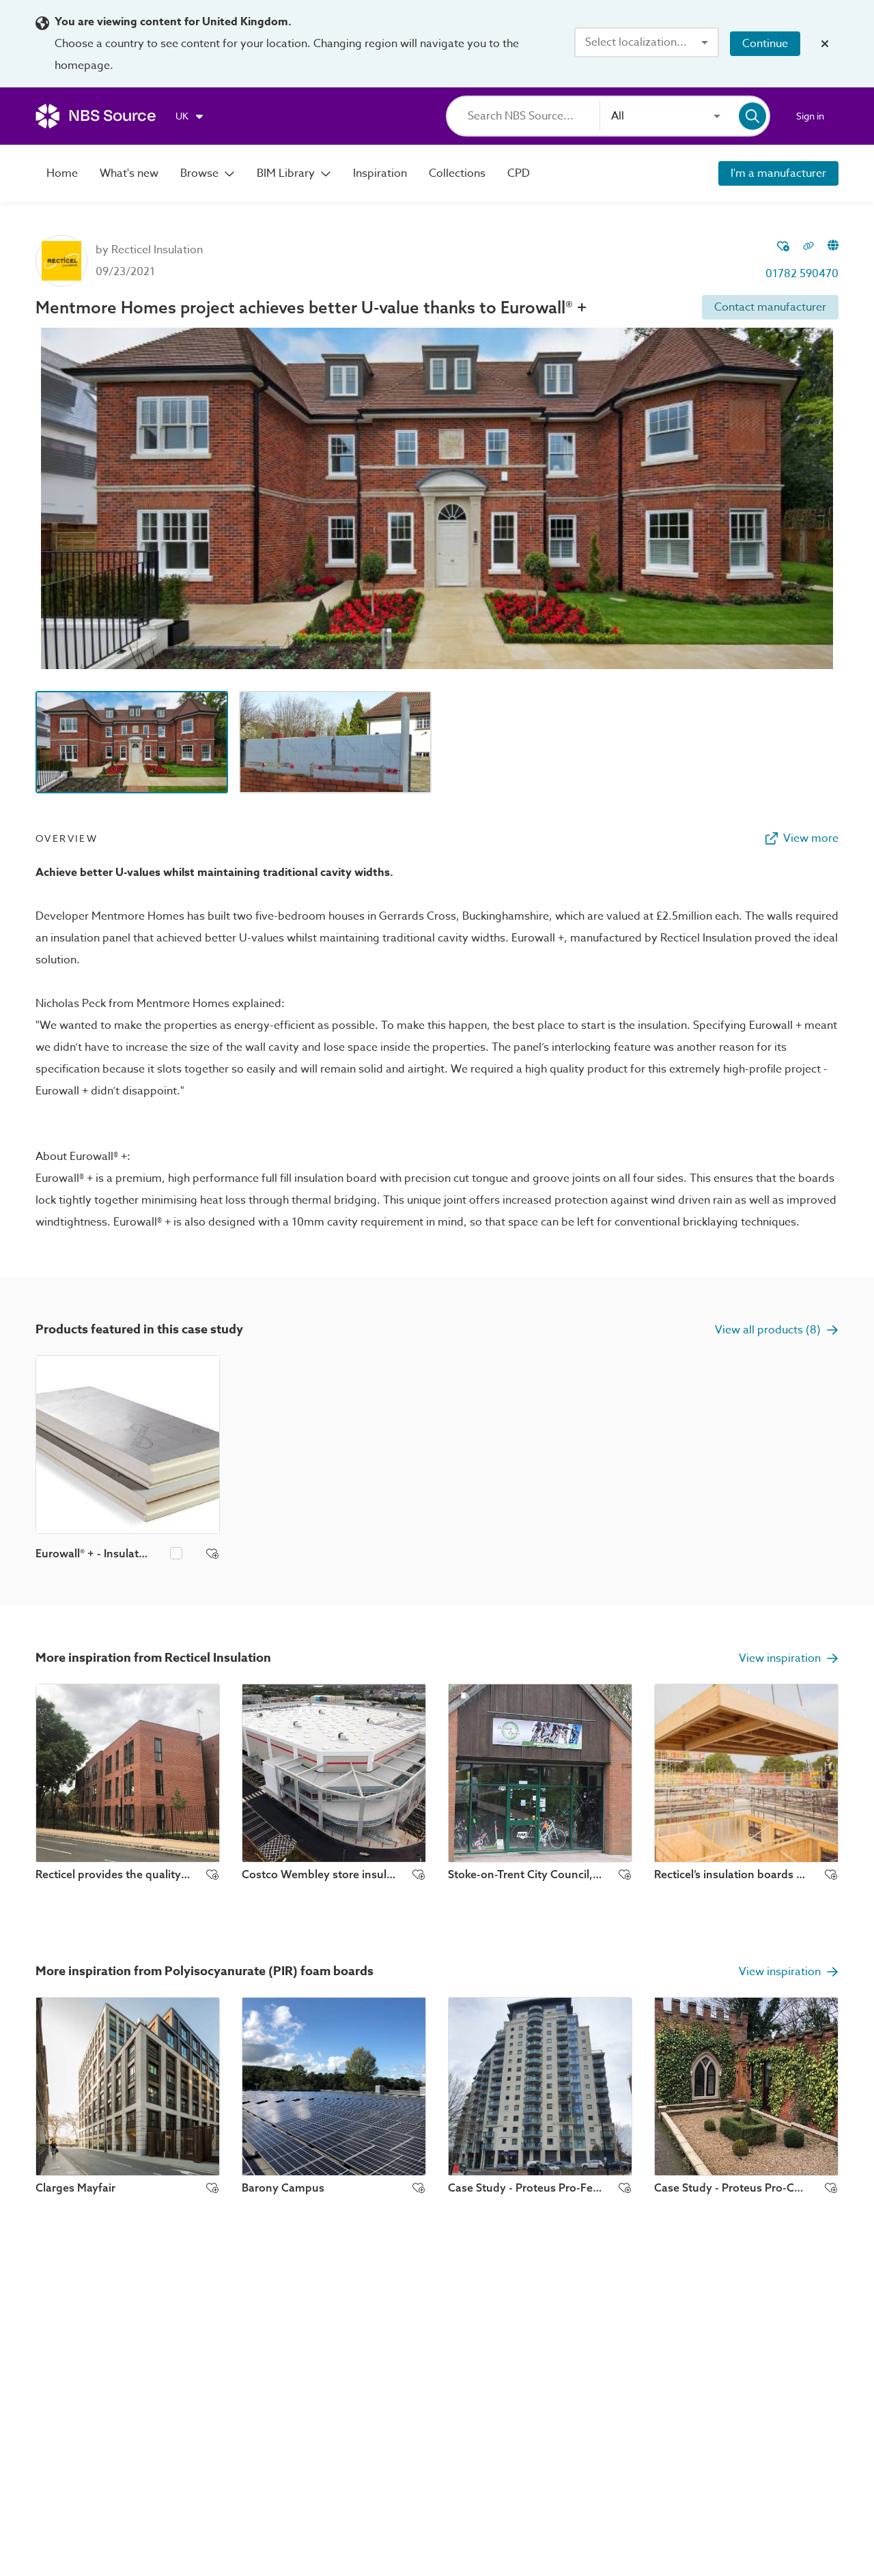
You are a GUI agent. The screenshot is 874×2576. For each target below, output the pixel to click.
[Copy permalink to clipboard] (808, 247)
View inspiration (788, 1658)
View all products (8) (776, 1330)
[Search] (534, 116)
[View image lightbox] (437, 498)
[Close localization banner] (824, 43)
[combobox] (646, 42)
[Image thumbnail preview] (132, 742)
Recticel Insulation (157, 250)
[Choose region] (190, 116)
